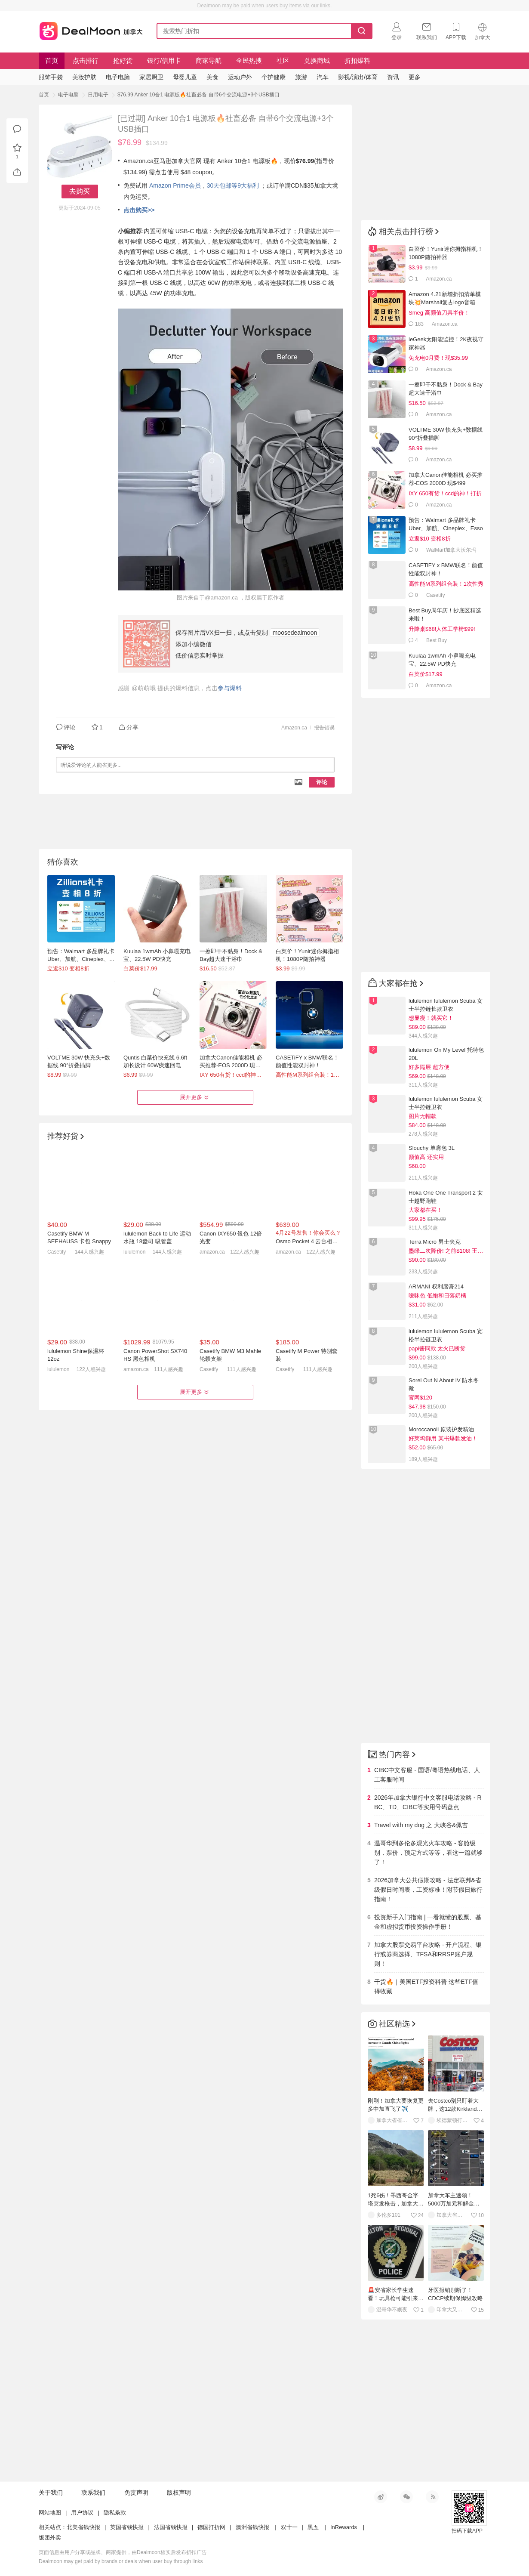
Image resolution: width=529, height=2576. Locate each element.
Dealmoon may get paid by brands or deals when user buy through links (121, 2561)
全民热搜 (249, 60)
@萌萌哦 (144, 688)
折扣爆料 (357, 60)
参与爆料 (230, 688)
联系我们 (93, 2492)
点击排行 (85, 60)
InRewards (343, 2527)
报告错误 (324, 728)
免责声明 (136, 2492)
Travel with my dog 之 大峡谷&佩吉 (421, 1825)
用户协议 (82, 2512)
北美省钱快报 (83, 2527)
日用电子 (98, 95)
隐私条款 (115, 2512)
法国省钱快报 (171, 2527)
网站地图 (50, 2512)
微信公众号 (406, 2496)
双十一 (289, 2527)
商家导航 (208, 60)
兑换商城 (317, 60)
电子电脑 (68, 95)
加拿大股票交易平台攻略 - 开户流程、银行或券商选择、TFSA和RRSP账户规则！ (428, 1954)
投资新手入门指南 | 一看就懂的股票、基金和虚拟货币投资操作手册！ (427, 1922)
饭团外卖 (50, 2537)
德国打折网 (211, 2527)
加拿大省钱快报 (88, 29)
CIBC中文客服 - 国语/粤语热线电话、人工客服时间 (427, 1775)
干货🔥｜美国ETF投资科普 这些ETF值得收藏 (426, 1986)
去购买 (79, 191)
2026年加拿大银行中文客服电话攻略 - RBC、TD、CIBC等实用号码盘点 (428, 1802)
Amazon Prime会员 (175, 185)
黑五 (313, 2527)
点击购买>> (138, 210)
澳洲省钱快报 (252, 2527)
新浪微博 (380, 2496)
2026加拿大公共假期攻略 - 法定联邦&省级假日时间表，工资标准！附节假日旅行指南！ (428, 1890)
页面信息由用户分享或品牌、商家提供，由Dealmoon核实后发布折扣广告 (123, 2552)
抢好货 (122, 60)
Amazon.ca (294, 728)
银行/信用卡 (164, 60)
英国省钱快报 (127, 2527)
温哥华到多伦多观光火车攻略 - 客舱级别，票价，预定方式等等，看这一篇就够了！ (428, 1853)
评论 (321, 782)
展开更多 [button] (195, 1097)
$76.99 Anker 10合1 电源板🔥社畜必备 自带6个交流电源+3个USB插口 (198, 95)
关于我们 (51, 2492)
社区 (283, 60)
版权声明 (179, 2492)
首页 (51, 60)
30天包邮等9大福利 (233, 185)
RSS (432, 2496)
